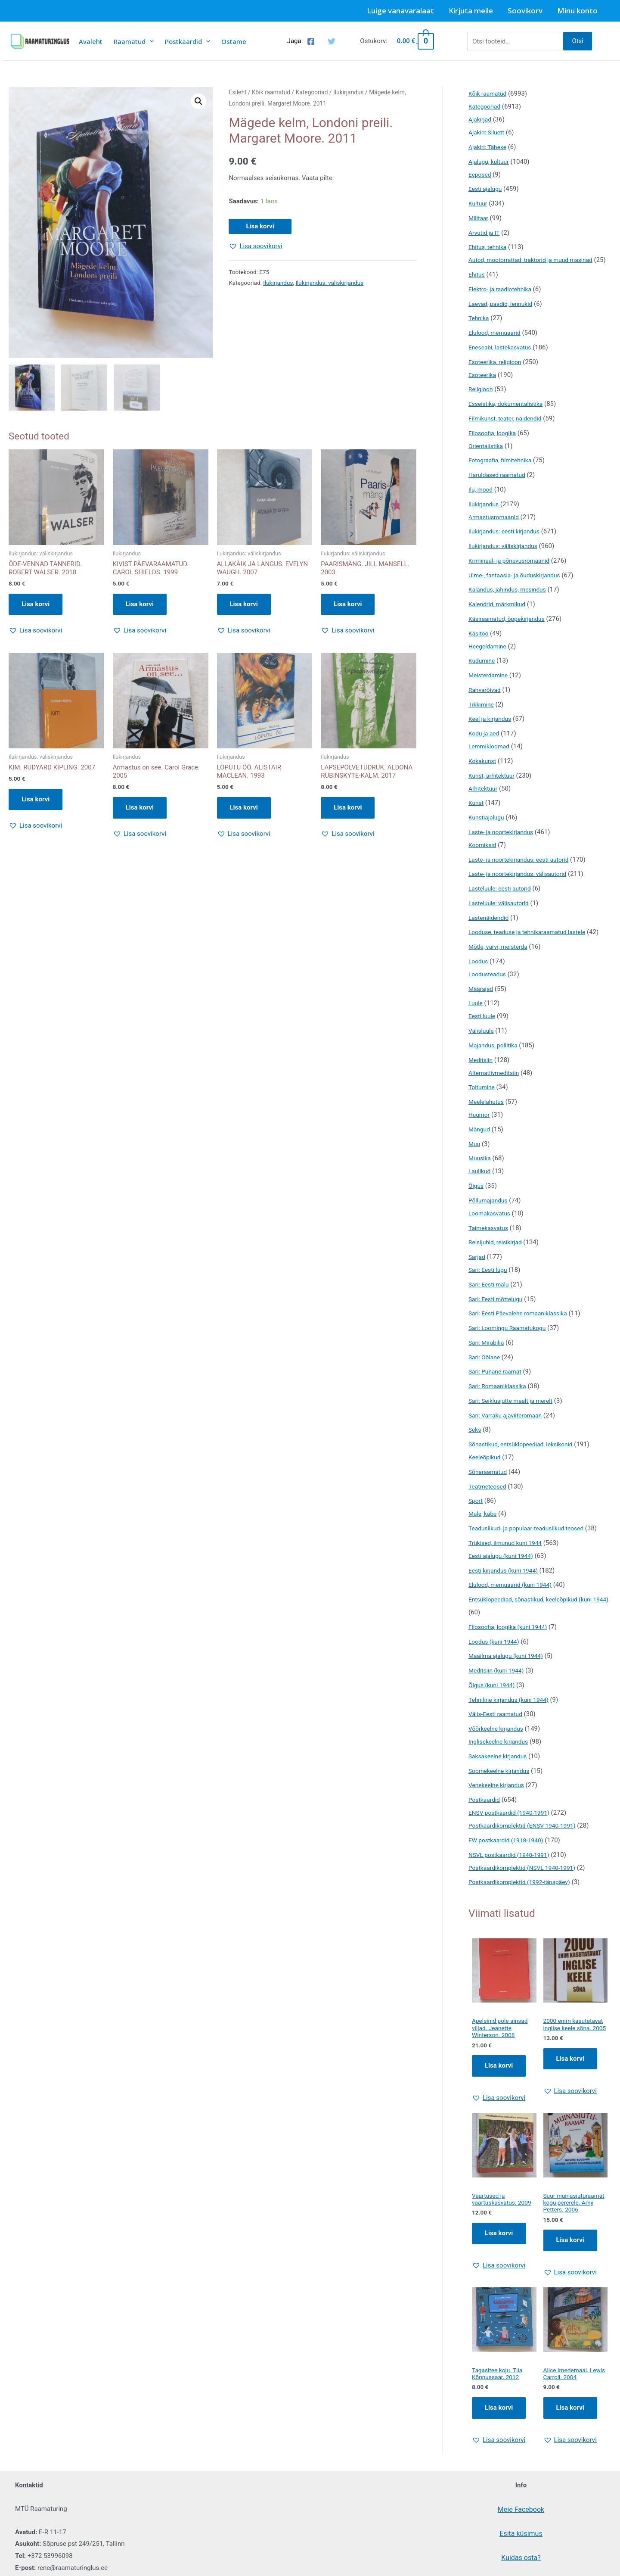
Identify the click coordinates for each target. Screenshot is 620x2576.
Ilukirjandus (348, 92)
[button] (198, 101)
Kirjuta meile (471, 11)
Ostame (233, 41)
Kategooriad (312, 92)
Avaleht (90, 41)
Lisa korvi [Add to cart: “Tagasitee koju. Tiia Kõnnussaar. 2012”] (499, 2435)
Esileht (237, 92)
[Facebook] (311, 41)
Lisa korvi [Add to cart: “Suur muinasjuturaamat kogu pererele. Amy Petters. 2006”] (570, 2265)
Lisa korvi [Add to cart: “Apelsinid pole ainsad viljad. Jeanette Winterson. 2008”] (499, 2081)
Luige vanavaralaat (400, 11)
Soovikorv (525, 11)
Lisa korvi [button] (36, 605)
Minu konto (577, 11)
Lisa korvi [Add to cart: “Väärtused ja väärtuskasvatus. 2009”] (499, 2257)
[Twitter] (331, 41)
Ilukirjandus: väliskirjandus (329, 282)
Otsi (577, 41)
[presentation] (150, 41)
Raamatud (134, 41)
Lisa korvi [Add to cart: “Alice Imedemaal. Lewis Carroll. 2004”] (570, 2435)
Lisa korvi (260, 226)
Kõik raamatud (271, 92)
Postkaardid (187, 41)
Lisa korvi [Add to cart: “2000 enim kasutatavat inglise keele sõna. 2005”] (570, 2081)
